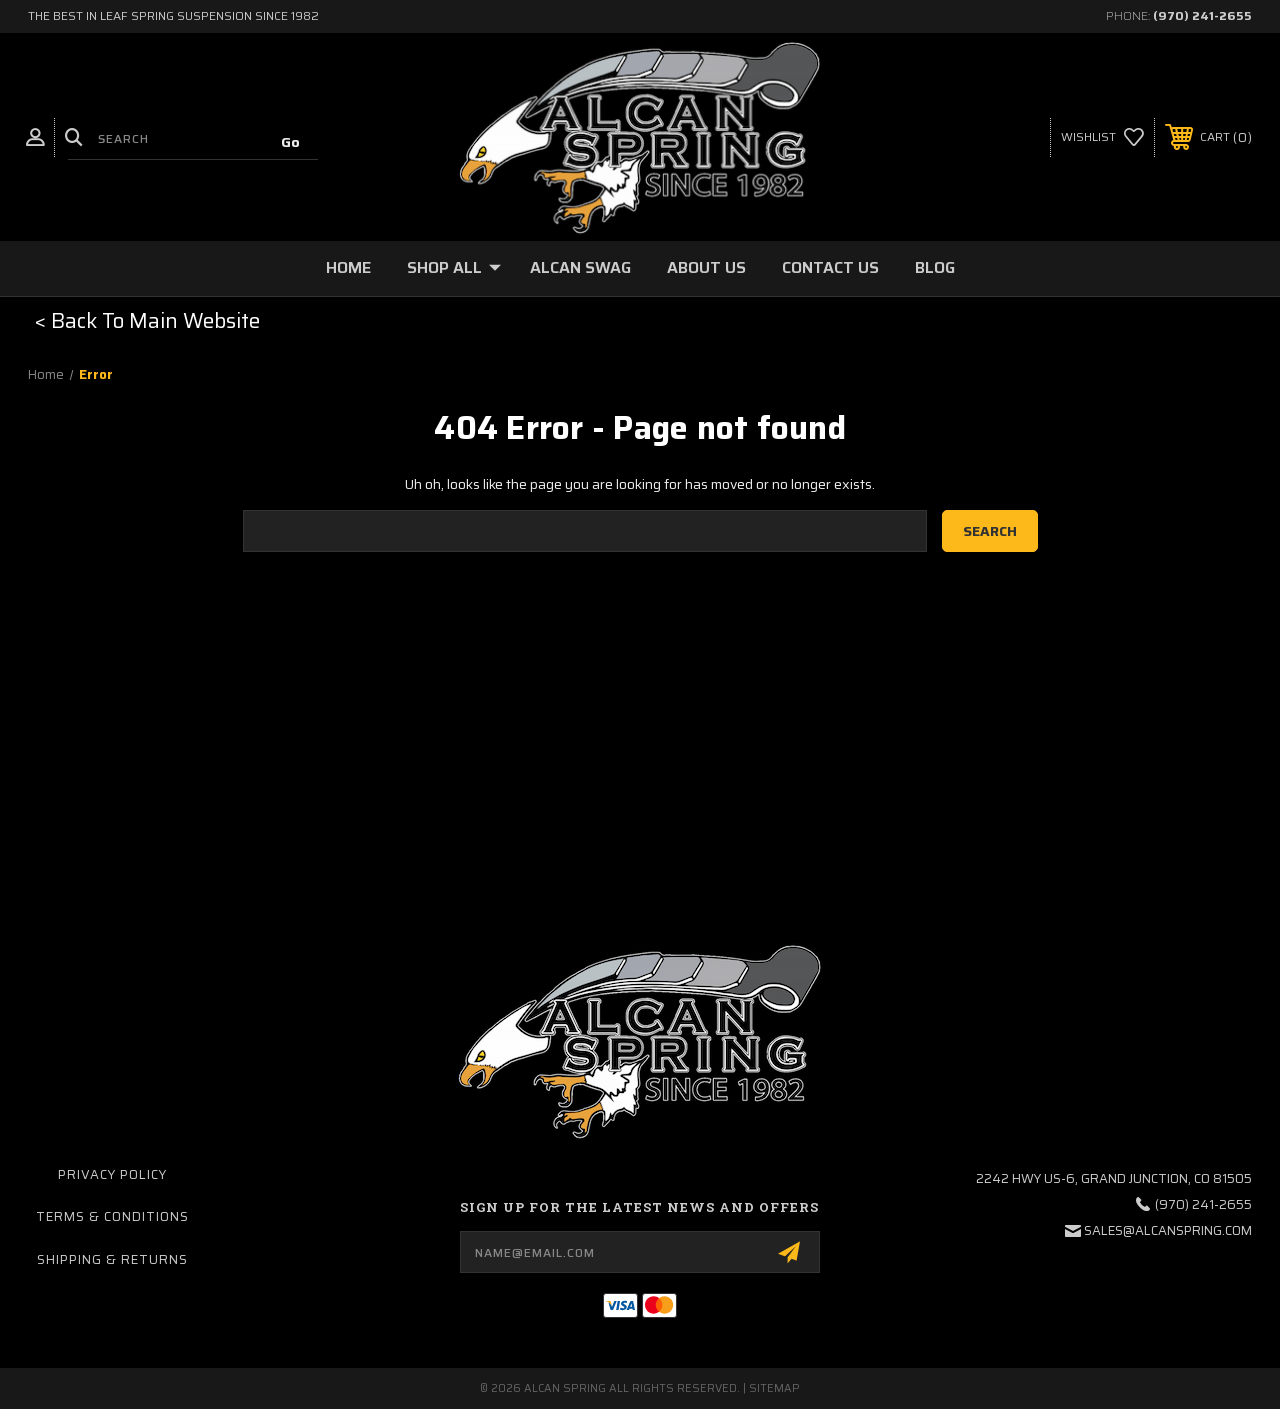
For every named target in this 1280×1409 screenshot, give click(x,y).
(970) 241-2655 (1202, 15)
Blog (935, 267)
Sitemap (774, 1388)
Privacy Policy (112, 1174)
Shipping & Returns (112, 1259)
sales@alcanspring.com (1168, 1230)
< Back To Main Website (147, 320)
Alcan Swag (580, 267)
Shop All (454, 267)
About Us (706, 267)
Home (348, 267)
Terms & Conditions (112, 1216)
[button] (147, 321)
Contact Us (830, 267)
